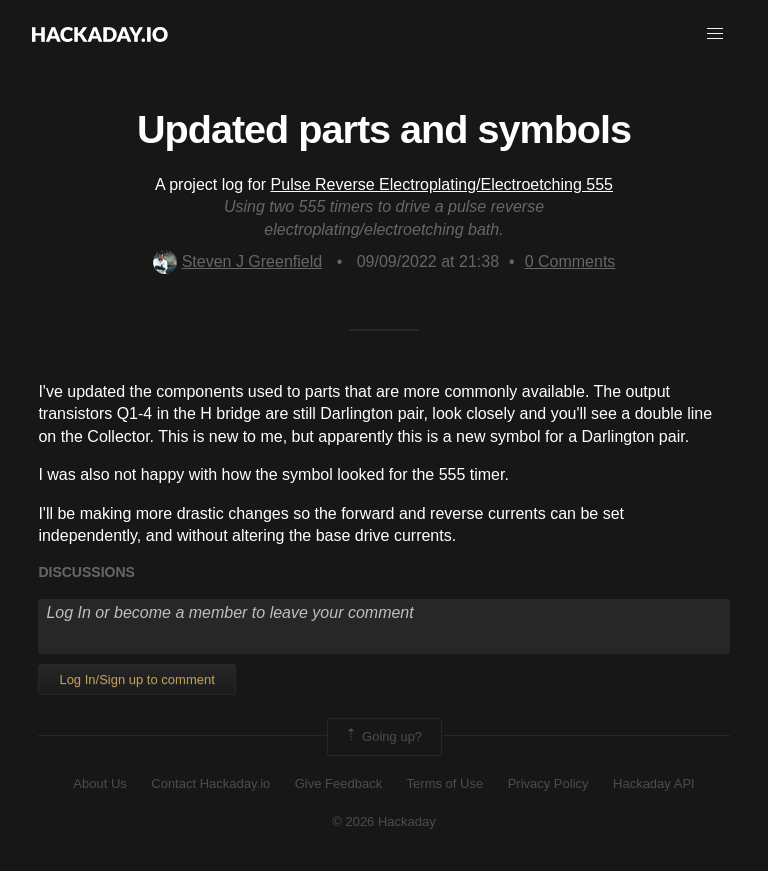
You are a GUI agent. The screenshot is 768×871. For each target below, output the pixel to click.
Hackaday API (654, 783)
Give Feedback (338, 783)
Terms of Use (445, 783)
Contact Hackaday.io (210, 783)
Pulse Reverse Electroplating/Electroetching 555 (442, 184)
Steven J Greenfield (238, 261)
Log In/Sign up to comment (136, 679)
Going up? (383, 737)
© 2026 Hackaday (384, 821)
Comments (570, 261)
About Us (99, 783)
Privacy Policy (548, 783)
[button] (715, 34)
